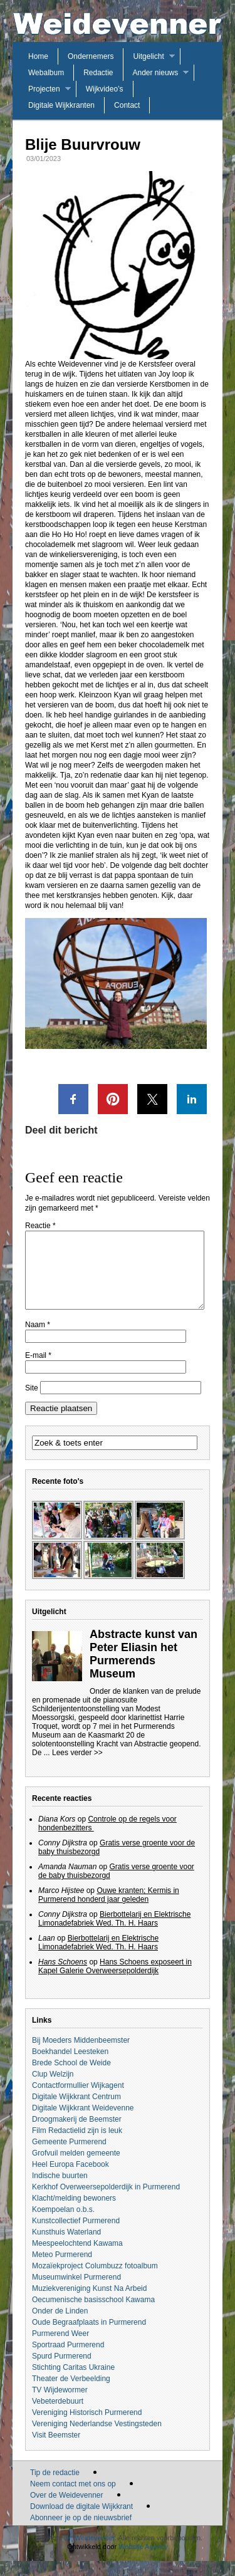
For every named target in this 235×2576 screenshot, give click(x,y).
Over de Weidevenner (66, 2510)
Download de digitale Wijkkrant (81, 2521)
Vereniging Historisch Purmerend (87, 2427)
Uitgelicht (148, 56)
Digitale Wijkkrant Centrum (76, 2111)
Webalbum (46, 72)
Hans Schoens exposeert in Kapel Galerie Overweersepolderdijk (115, 1981)
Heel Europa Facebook (70, 2179)
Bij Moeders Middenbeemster (81, 2055)
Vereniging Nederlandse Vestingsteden (97, 2438)
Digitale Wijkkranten (61, 105)
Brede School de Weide (71, 2077)
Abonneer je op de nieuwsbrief (81, 2532)
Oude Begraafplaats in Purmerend (89, 2337)
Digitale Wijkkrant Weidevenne (83, 2123)
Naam (37, 1339)
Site (31, 1403)
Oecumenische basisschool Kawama (93, 2314)
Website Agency (143, 2561)
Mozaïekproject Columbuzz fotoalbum (95, 2280)
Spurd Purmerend (61, 2371)
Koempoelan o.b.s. (63, 2224)
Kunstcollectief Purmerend (76, 2235)
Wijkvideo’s (104, 89)
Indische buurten (60, 2190)
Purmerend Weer (60, 2348)
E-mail (38, 1370)
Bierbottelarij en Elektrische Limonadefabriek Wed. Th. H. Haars (114, 1933)
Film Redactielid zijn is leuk (77, 2145)
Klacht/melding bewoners (74, 2213)
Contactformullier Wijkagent (78, 2100)
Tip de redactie (55, 2487)
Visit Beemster (56, 2450)
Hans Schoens (62, 1977)
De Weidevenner (89, 2553)
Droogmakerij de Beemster (77, 2134)
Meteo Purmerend (62, 2269)
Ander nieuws (156, 72)
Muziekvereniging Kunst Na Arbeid (89, 2303)
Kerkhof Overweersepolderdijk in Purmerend (106, 2202)
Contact (127, 105)
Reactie (40, 1225)
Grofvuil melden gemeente (76, 2168)
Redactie (98, 72)
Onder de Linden (60, 2326)
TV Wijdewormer (60, 2405)
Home (38, 56)
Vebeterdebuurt (57, 2416)
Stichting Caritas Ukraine (73, 2382)
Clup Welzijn (52, 2089)
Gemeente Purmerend (69, 2156)
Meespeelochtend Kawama (77, 2258)
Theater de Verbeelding (71, 2393)
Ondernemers (90, 56)
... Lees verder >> (73, 1767)
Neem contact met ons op (73, 2499)
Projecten (44, 89)
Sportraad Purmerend (68, 2359)
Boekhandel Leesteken (70, 2066)
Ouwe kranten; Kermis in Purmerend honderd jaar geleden (108, 1910)
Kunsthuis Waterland (66, 2247)
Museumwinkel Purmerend (76, 2292)
